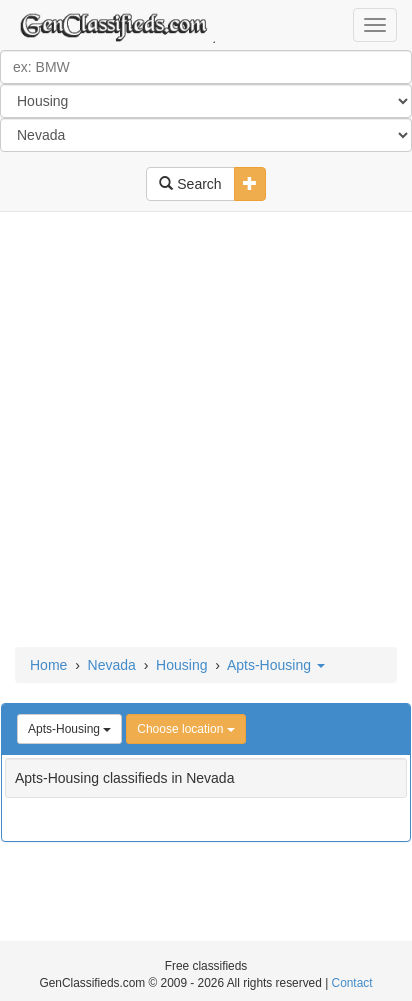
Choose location (185, 729)
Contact (352, 983)
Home (48, 665)
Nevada (112, 665)
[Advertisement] (206, 431)
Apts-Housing (276, 665)
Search (190, 184)
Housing (181, 665)
